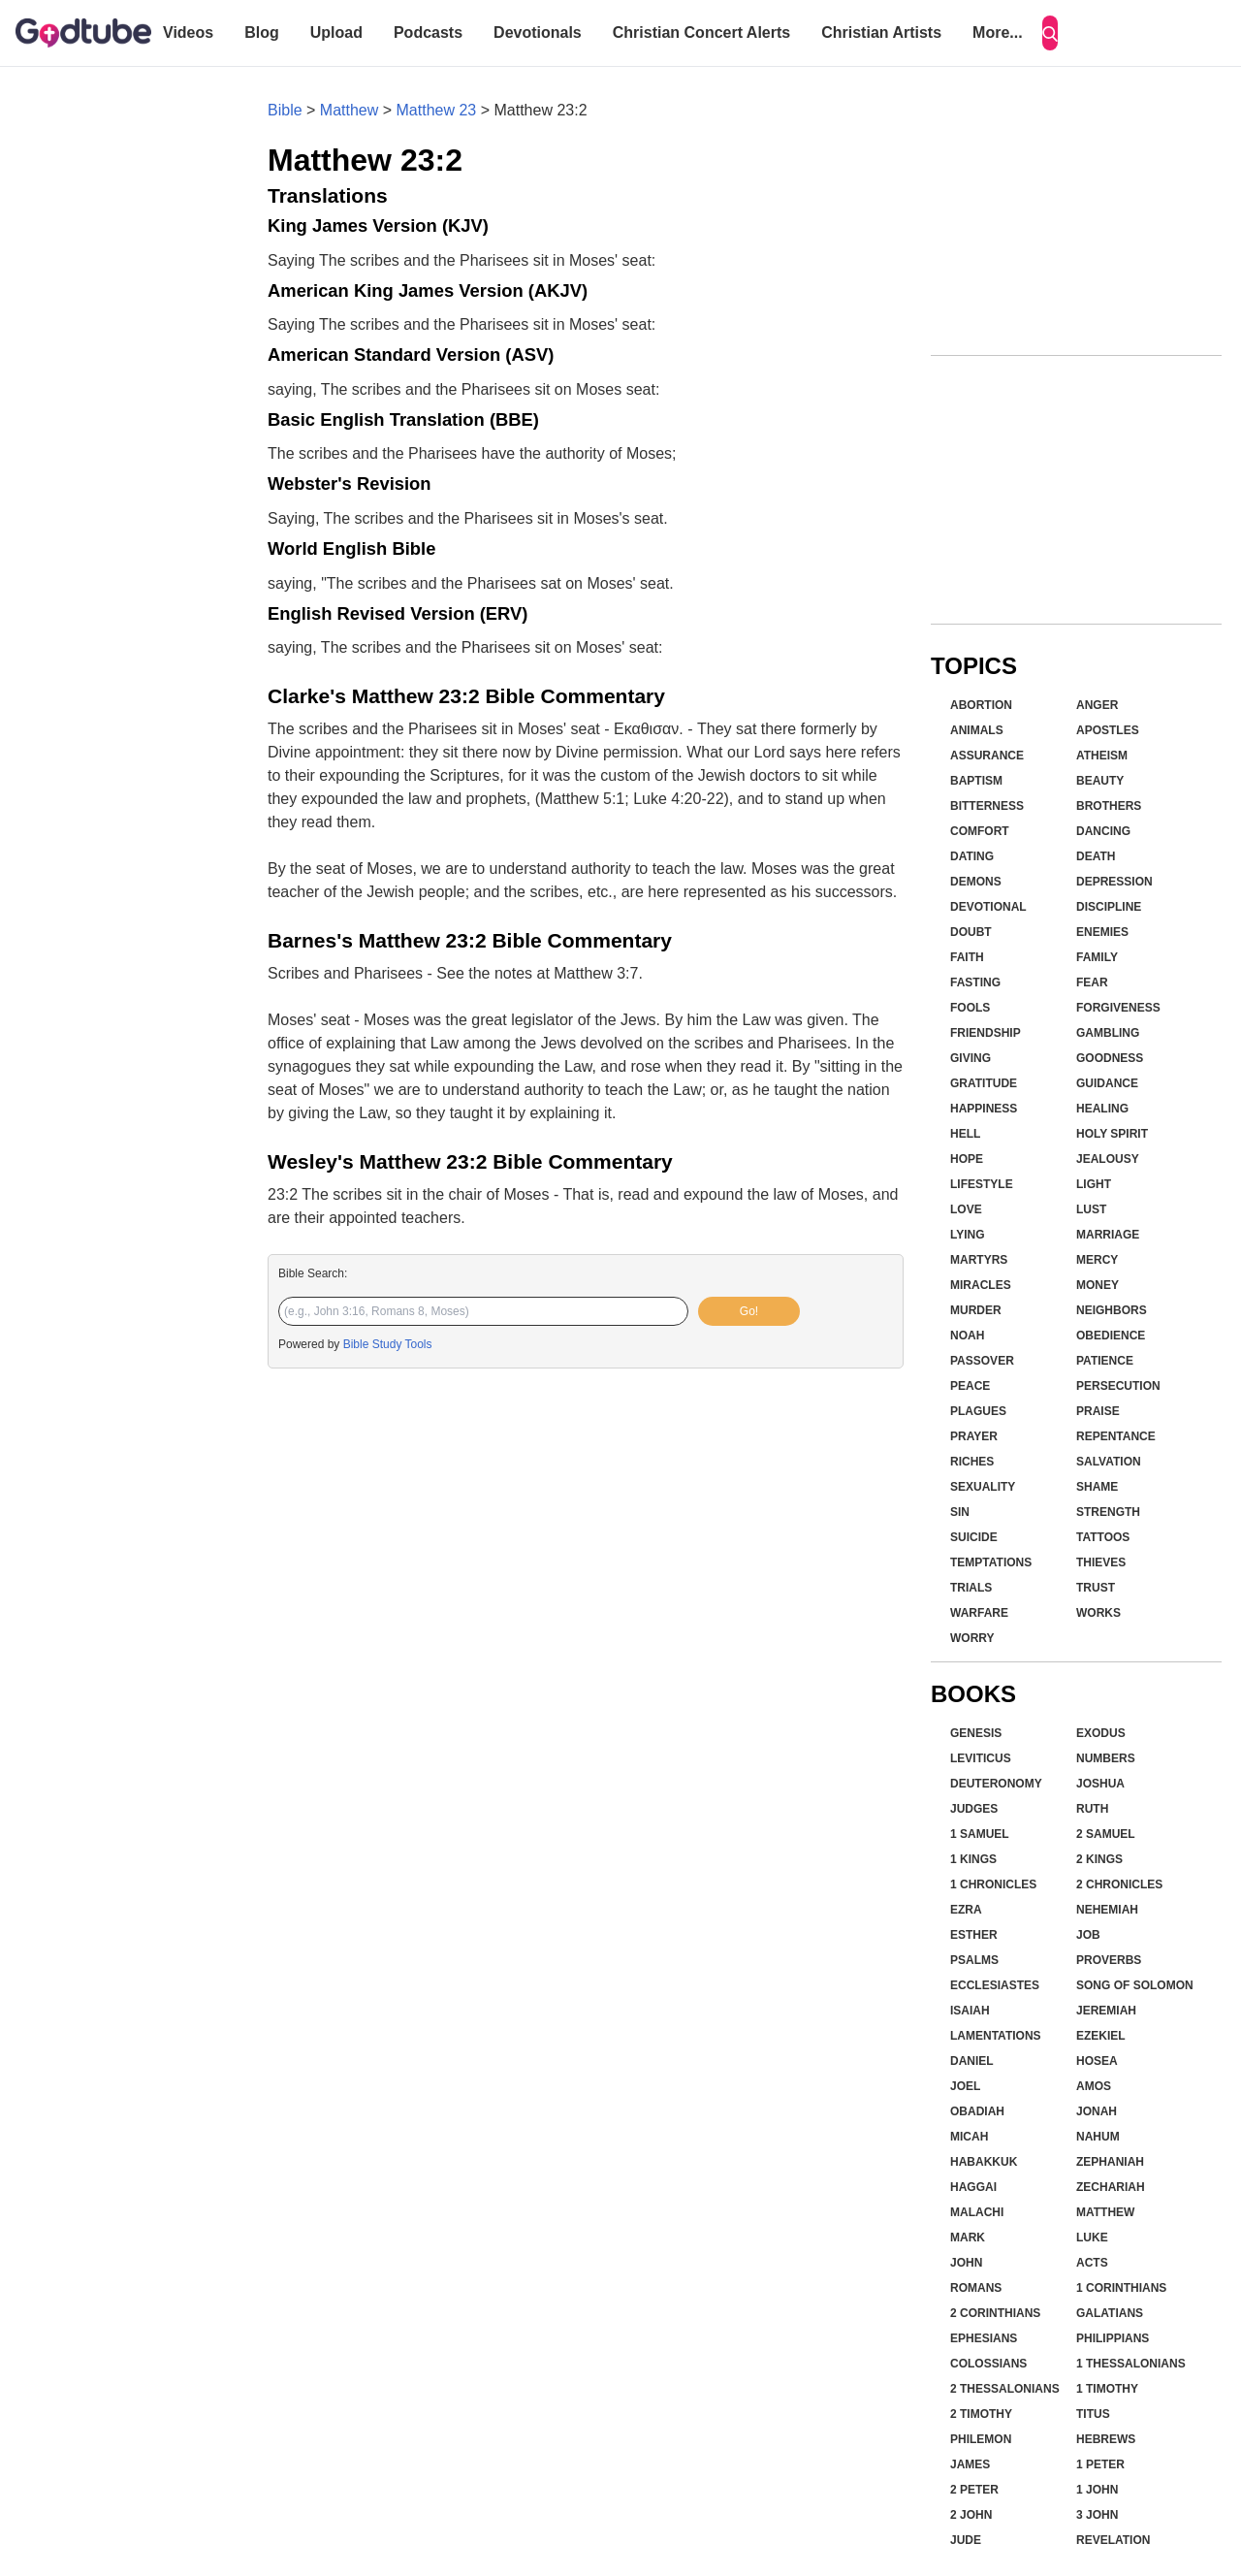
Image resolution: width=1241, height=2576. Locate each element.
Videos (188, 32)
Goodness (1109, 1058)
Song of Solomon (1134, 1985)
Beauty (1100, 781)
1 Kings (973, 1859)
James (970, 2464)
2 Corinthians (995, 2313)
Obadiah (977, 2111)
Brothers (1108, 806)
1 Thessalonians (1131, 2363)
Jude (965, 2540)
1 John (1097, 2489)
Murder (976, 1310)
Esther (974, 1935)
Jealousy (1107, 1159)
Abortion (981, 705)
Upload (336, 32)
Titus (1093, 2414)
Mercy (1097, 1260)
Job (1088, 1935)
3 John (1097, 2515)
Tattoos (1103, 1537)
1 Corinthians (1121, 2288)
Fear (1092, 982)
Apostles (1107, 730)
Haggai (973, 2187)
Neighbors (1111, 1310)
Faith (967, 957)
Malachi (976, 2212)
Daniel (972, 2061)
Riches (972, 1461)
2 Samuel (1105, 1834)
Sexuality (982, 1487)
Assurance (987, 755)
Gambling (1107, 1033)
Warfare (979, 1613)
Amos (1093, 2086)
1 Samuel (979, 1834)
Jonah (1096, 2111)
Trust (1095, 1587)
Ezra (966, 1909)
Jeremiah (1106, 2010)
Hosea (1097, 2061)
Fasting (975, 982)
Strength (1108, 1512)
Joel (965, 2086)
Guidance (1107, 1083)
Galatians (1109, 2313)
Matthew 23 (437, 110)
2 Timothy (981, 2414)
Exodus (1101, 1733)
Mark (967, 2237)
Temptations (991, 1562)
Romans (976, 2288)
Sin (960, 1512)
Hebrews (1105, 2439)
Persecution (1118, 1386)
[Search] (1050, 33)
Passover (982, 1361)
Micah (969, 2136)
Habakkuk (983, 2162)
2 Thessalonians (1005, 2389)
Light (1093, 1184)
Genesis (976, 1733)
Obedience (1110, 1335)
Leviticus (980, 1758)
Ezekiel (1101, 2036)
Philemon (980, 2439)
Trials (971, 1587)
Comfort (979, 831)
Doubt (971, 932)
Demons (976, 881)
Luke (1092, 2237)
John (966, 2263)
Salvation (1108, 1461)
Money (1097, 1285)
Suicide (974, 1537)
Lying (967, 1234)
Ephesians (983, 2338)
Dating (972, 856)
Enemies (1102, 932)
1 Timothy (1107, 2389)
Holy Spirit (1112, 1134)
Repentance (1116, 1436)
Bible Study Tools (387, 1344)
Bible (285, 110)
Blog (261, 32)
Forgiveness (1118, 1007)
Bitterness (987, 806)
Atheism (1102, 755)
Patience (1104, 1361)
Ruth (1092, 1809)
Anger (1097, 705)
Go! (749, 1311)
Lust (1091, 1209)
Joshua (1100, 1783)
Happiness (983, 1108)
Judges (974, 1809)
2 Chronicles (1119, 1884)
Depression (1114, 881)
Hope (966, 1159)
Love (966, 1209)
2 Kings (1099, 1859)
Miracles (980, 1285)
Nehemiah (1107, 1909)
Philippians (1112, 2338)
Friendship (985, 1033)
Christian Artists (881, 32)
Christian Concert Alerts (701, 32)
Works (1098, 1613)
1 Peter (1100, 2464)
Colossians (988, 2363)
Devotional (988, 907)
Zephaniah (1110, 2162)
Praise (1098, 1411)
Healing (1102, 1108)
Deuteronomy (996, 1783)
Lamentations (995, 2036)
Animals (976, 730)
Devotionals (537, 32)
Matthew (349, 110)
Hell (965, 1134)
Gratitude (983, 1083)
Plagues (978, 1411)
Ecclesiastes (994, 1985)
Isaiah (970, 2010)
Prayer (974, 1436)
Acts (1092, 2263)
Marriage (1107, 1234)
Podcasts (428, 32)
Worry (972, 1638)
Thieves (1101, 1562)
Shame (1097, 1487)
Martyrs (978, 1260)
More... (997, 32)
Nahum (1098, 2136)
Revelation (1113, 2540)
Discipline (1108, 907)
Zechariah (1110, 2187)
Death (1095, 856)
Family (1097, 957)
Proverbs (1108, 1960)
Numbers (1105, 1758)
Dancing (1103, 831)
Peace (970, 1386)
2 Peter (974, 2489)
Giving (970, 1058)
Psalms (974, 1960)
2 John (971, 2515)
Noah (967, 1335)
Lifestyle (981, 1184)
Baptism (976, 781)
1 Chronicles (993, 1884)
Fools (970, 1007)
